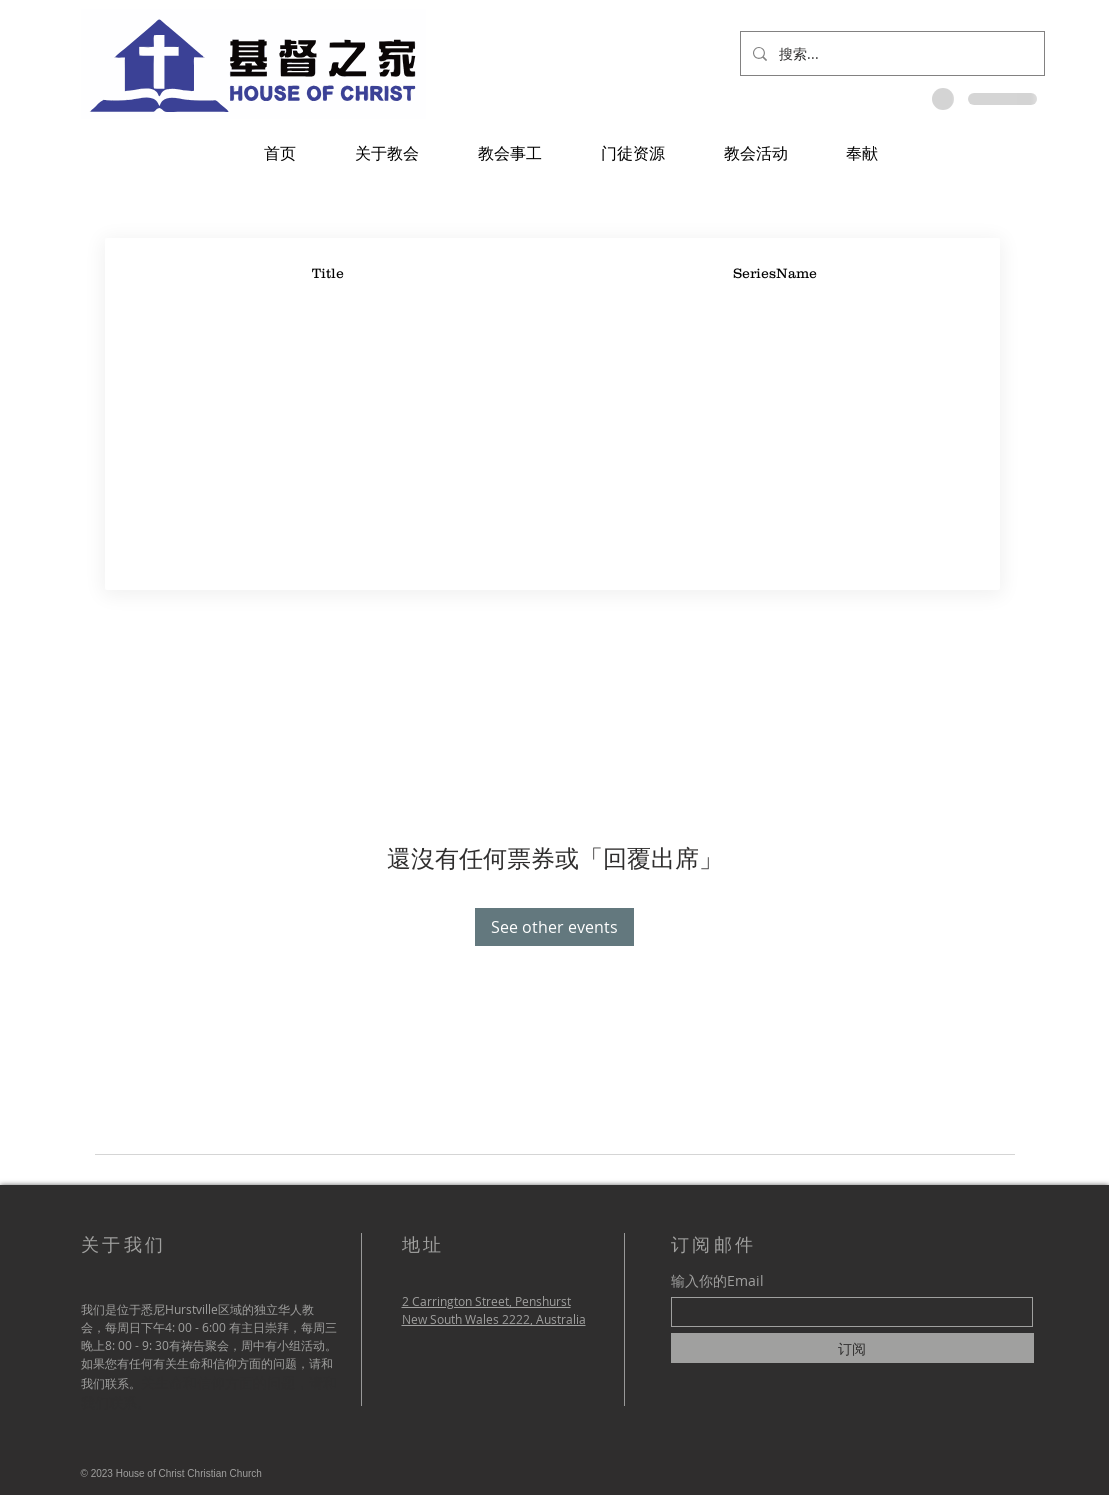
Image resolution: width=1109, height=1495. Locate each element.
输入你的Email (717, 1281)
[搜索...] (890, 53)
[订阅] (852, 1348)
